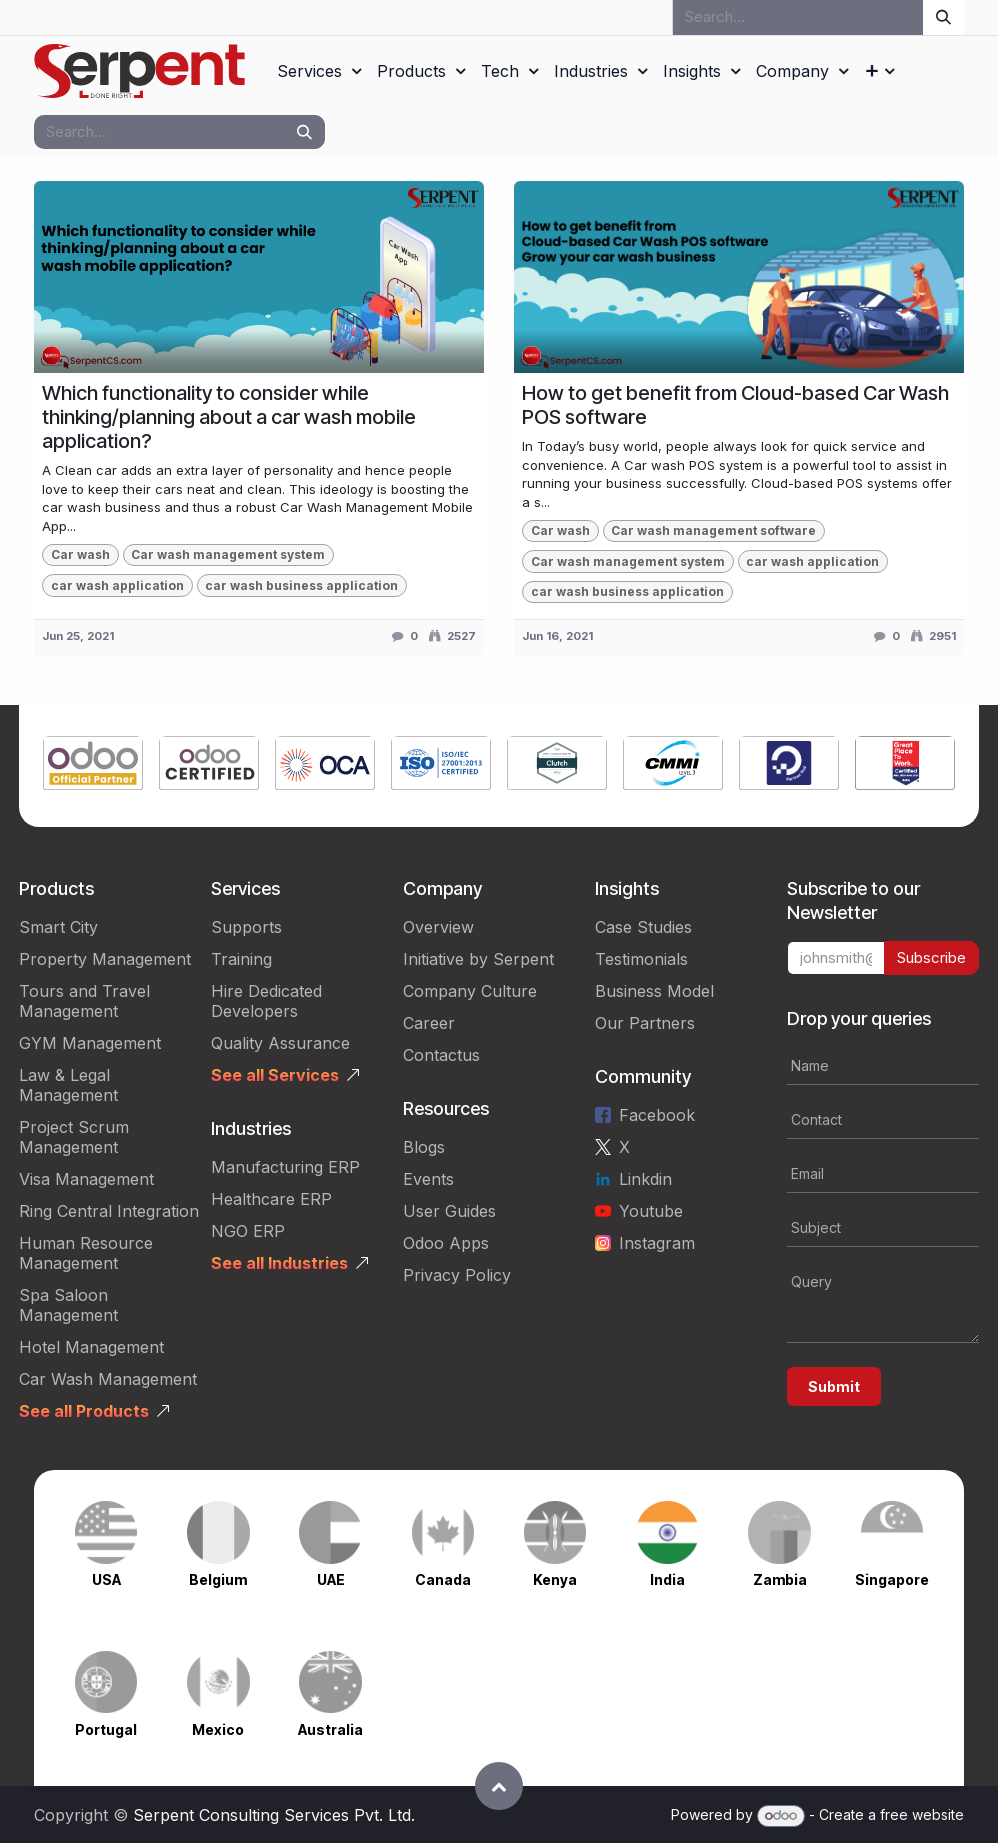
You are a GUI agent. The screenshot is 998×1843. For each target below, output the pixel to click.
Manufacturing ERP (285, 1167)
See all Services (275, 1075)
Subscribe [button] (931, 957)
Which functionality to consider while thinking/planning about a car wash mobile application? (229, 417)
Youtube (651, 1211)
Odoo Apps (446, 1243)
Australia (330, 1729)
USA (106, 1579)
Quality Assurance (280, 1043)
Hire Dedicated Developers (266, 1001)
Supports (246, 927)
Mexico (218, 1729)
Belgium (218, 1579)
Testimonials (641, 959)
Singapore (892, 1579)
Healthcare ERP (271, 1199)
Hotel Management (91, 1347)
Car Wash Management (108, 1379)
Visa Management (86, 1179)
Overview (438, 927)
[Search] (943, 17)
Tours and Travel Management (84, 1001)
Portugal (106, 1729)
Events (428, 1179)
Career (429, 1023)
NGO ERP (248, 1231)
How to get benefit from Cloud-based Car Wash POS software (735, 405)
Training (241, 959)
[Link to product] (93, 766)
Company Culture (470, 991)
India (667, 1579)
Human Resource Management (86, 1253)
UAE (331, 1579)
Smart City (58, 927)
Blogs (424, 1147)
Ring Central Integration (109, 1211)
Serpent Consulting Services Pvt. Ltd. (274, 1815)
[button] (499, 1786)
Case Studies (643, 927)
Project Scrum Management (74, 1137)
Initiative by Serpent (478, 959)
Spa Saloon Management (68, 1305)
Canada (443, 1579)
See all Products (84, 1411)
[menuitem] (319, 71)
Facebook (657, 1115)
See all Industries (279, 1263)
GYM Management (90, 1043)
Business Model (654, 991)
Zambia (780, 1579)
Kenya (555, 1579)
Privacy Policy (457, 1275)
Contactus (441, 1055)
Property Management (105, 959)
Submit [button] (834, 1386)
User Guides (449, 1211)
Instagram (657, 1243)
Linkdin (645, 1179)
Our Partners (645, 1023)
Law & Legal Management (68, 1085)
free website (922, 1814)
